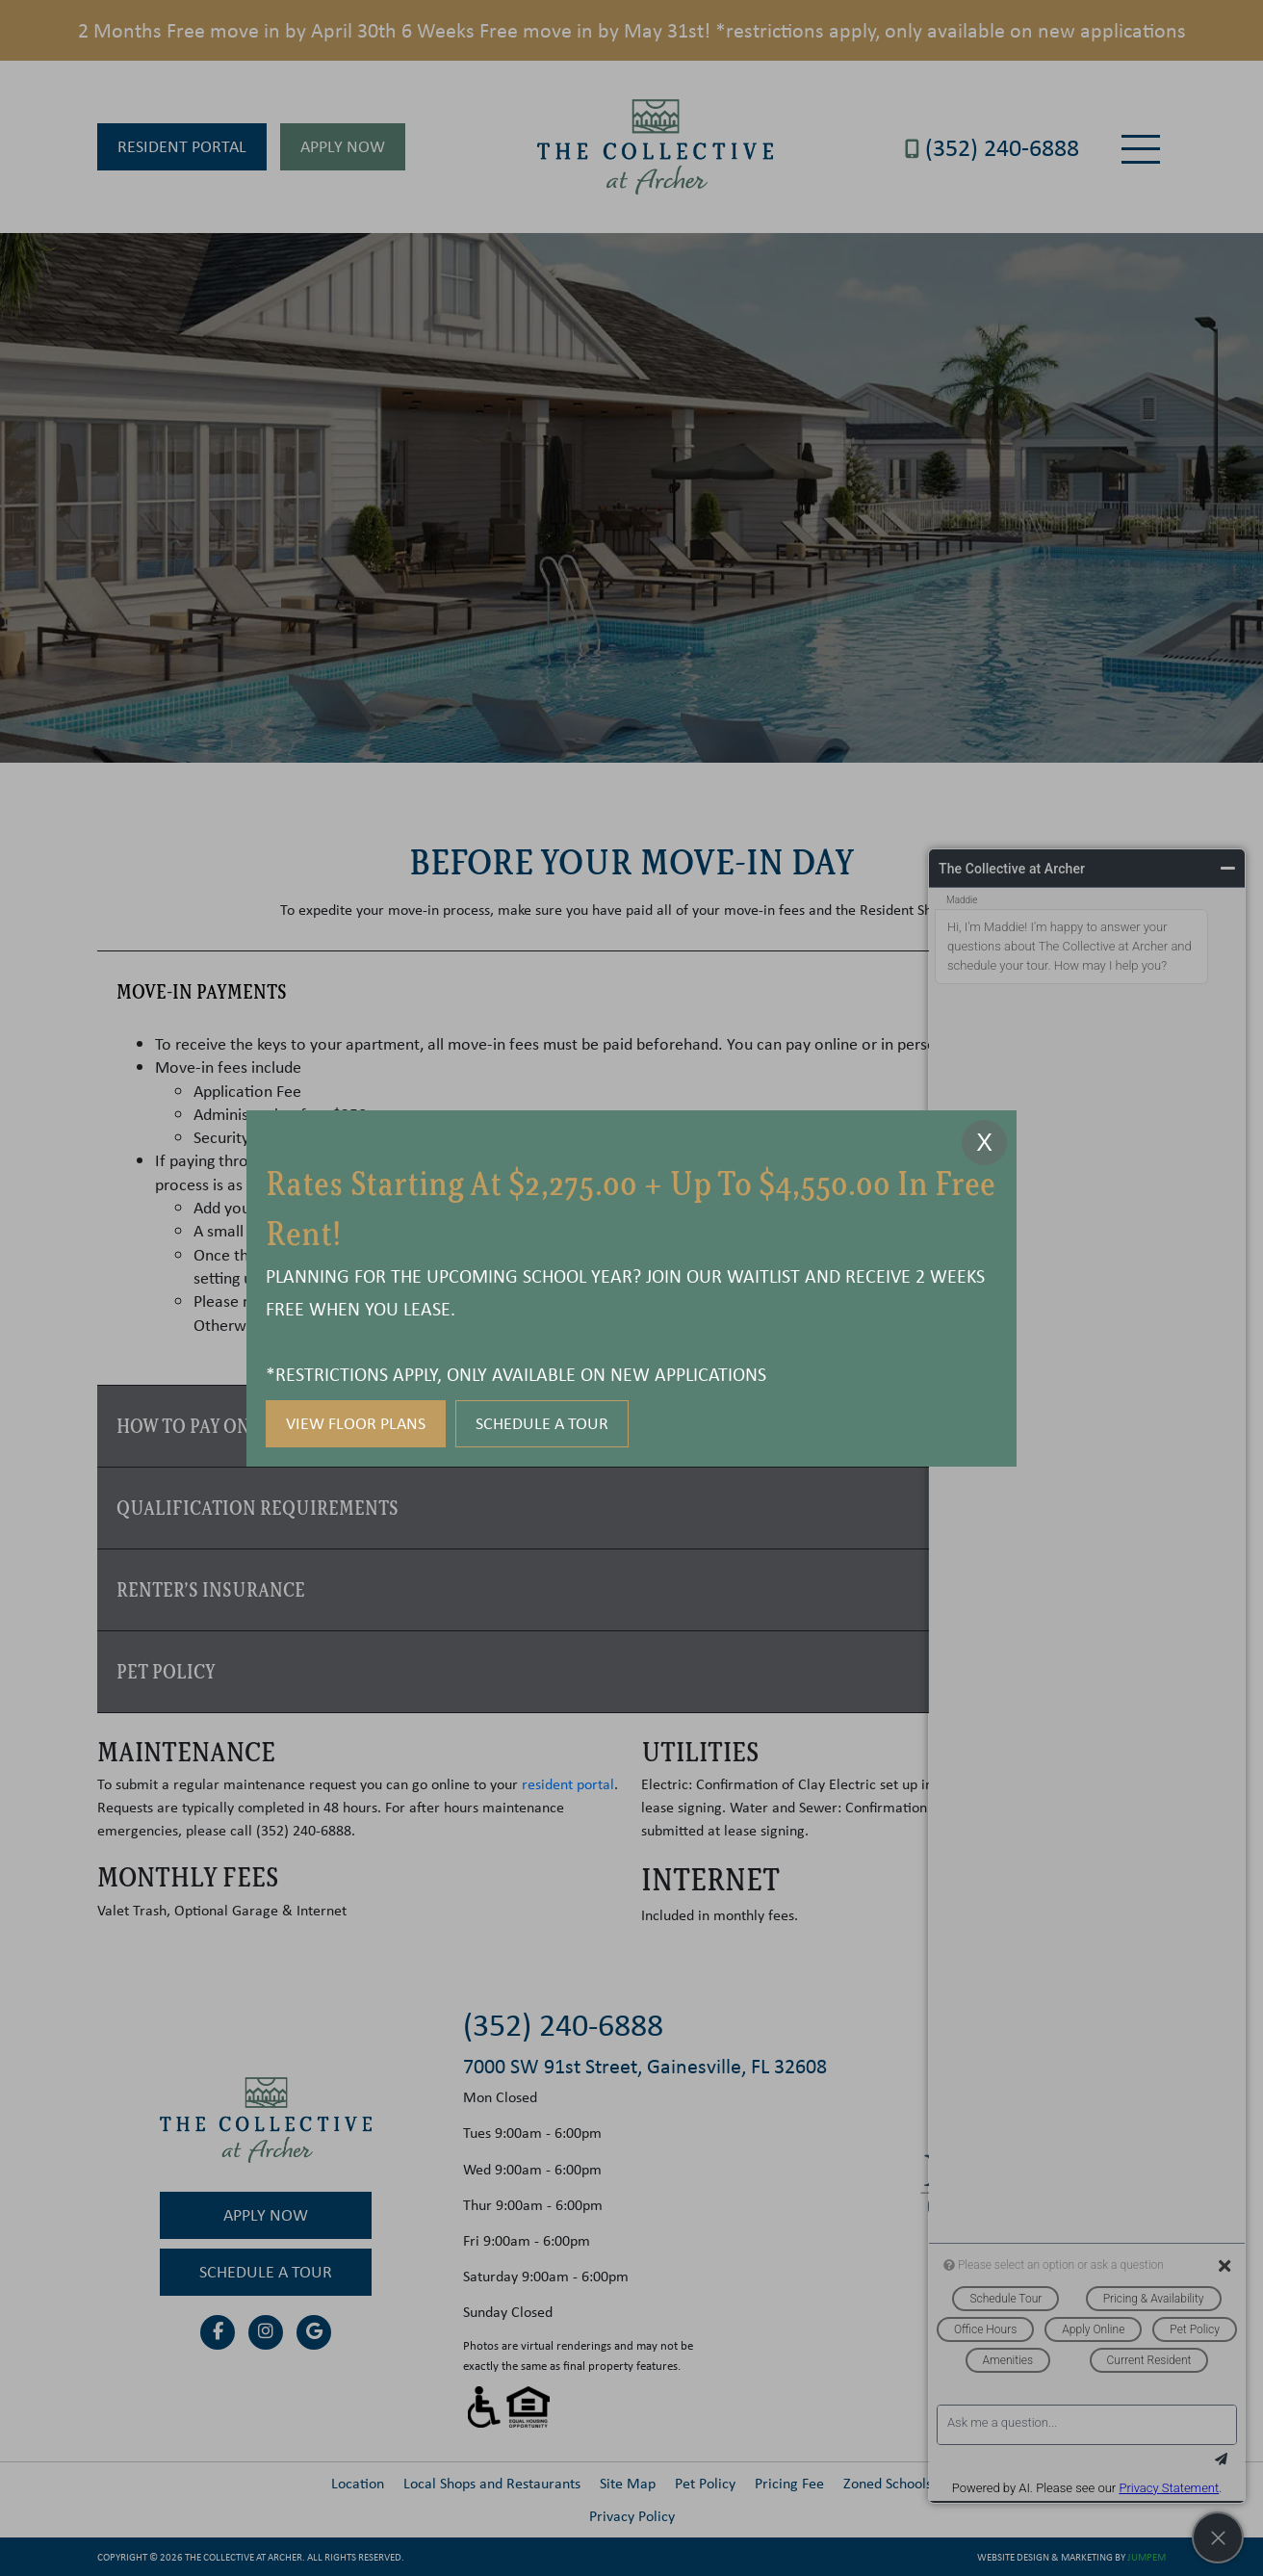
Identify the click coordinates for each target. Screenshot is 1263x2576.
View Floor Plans (355, 1423)
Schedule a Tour (542, 1423)
